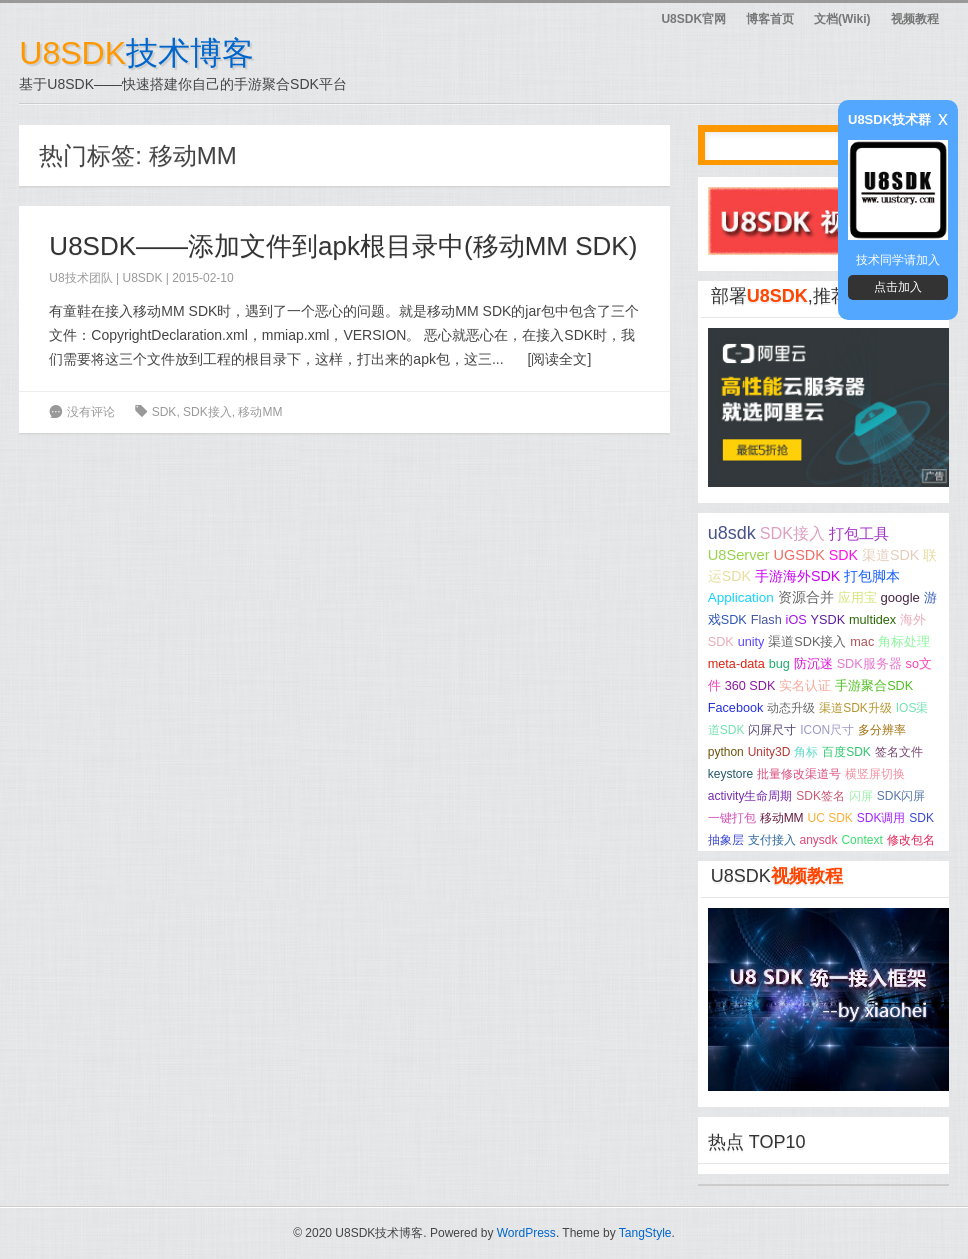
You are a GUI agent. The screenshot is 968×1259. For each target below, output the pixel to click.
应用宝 (857, 597)
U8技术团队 (80, 278)
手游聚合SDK (874, 686)
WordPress (526, 1233)
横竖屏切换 (875, 774)
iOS (796, 620)
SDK (164, 412)
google (899, 597)
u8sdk (732, 533)
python (726, 752)
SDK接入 (207, 412)
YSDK (828, 620)
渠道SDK (890, 555)
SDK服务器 (869, 664)
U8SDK (143, 278)
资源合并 (806, 597)
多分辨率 (882, 730)
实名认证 (805, 686)
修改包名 (911, 840)
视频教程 (915, 19)
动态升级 (791, 708)
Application (741, 597)
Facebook (736, 708)
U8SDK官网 (693, 19)
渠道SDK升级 (855, 708)
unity (751, 642)
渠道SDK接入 (807, 642)
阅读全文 (559, 359)
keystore (730, 774)
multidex (872, 620)
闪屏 (861, 796)
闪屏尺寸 (772, 730)
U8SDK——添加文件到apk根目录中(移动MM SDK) (343, 246)
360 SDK (750, 686)
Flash (766, 620)
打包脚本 (872, 576)
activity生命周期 (750, 796)
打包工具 (859, 534)
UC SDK (830, 818)
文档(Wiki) (842, 19)
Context (861, 840)
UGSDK (798, 555)
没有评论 (91, 412)
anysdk (819, 840)
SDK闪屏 (901, 796)
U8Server (739, 555)
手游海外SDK (797, 576)
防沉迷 (813, 664)
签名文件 (899, 752)
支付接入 (772, 840)
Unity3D (769, 752)
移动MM (260, 412)
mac (862, 642)
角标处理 (904, 642)
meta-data (736, 664)
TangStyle (645, 1233)
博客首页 (770, 19)
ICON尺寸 (827, 730)
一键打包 (732, 818)
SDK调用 (881, 818)
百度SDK (846, 752)
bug (779, 664)
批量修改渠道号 (799, 774)
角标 (806, 752)
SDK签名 (820, 796)
